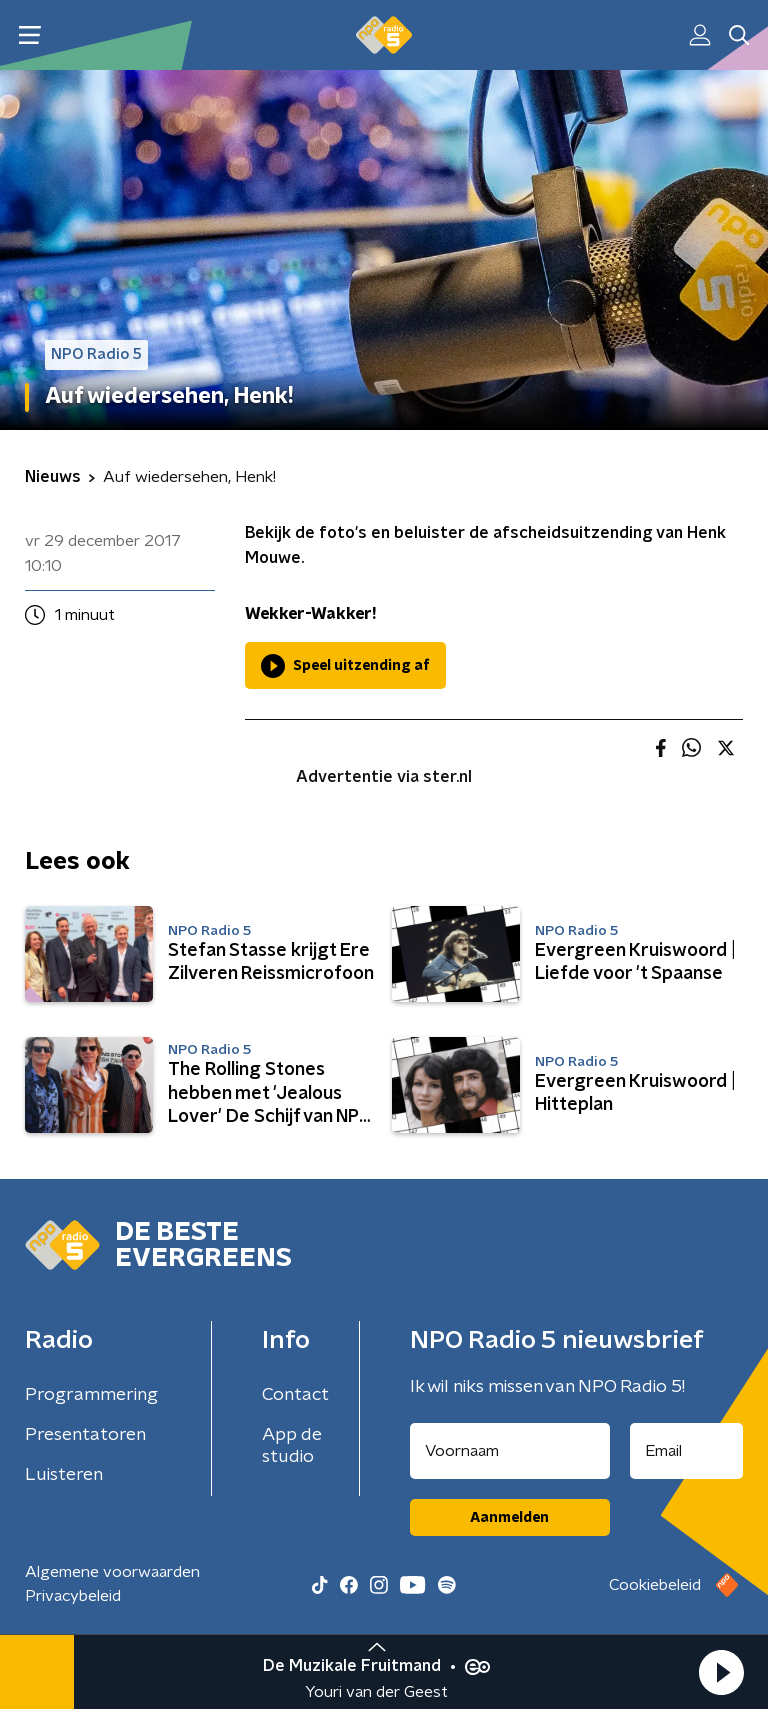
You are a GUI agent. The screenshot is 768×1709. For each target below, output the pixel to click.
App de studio (292, 1446)
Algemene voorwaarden (112, 1572)
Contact (295, 1395)
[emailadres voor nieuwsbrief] (687, 1451)
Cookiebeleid (655, 1585)
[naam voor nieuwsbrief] (510, 1451)
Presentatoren (85, 1435)
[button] (721, 1672)
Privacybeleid (73, 1596)
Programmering (91, 1395)
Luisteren (64, 1475)
